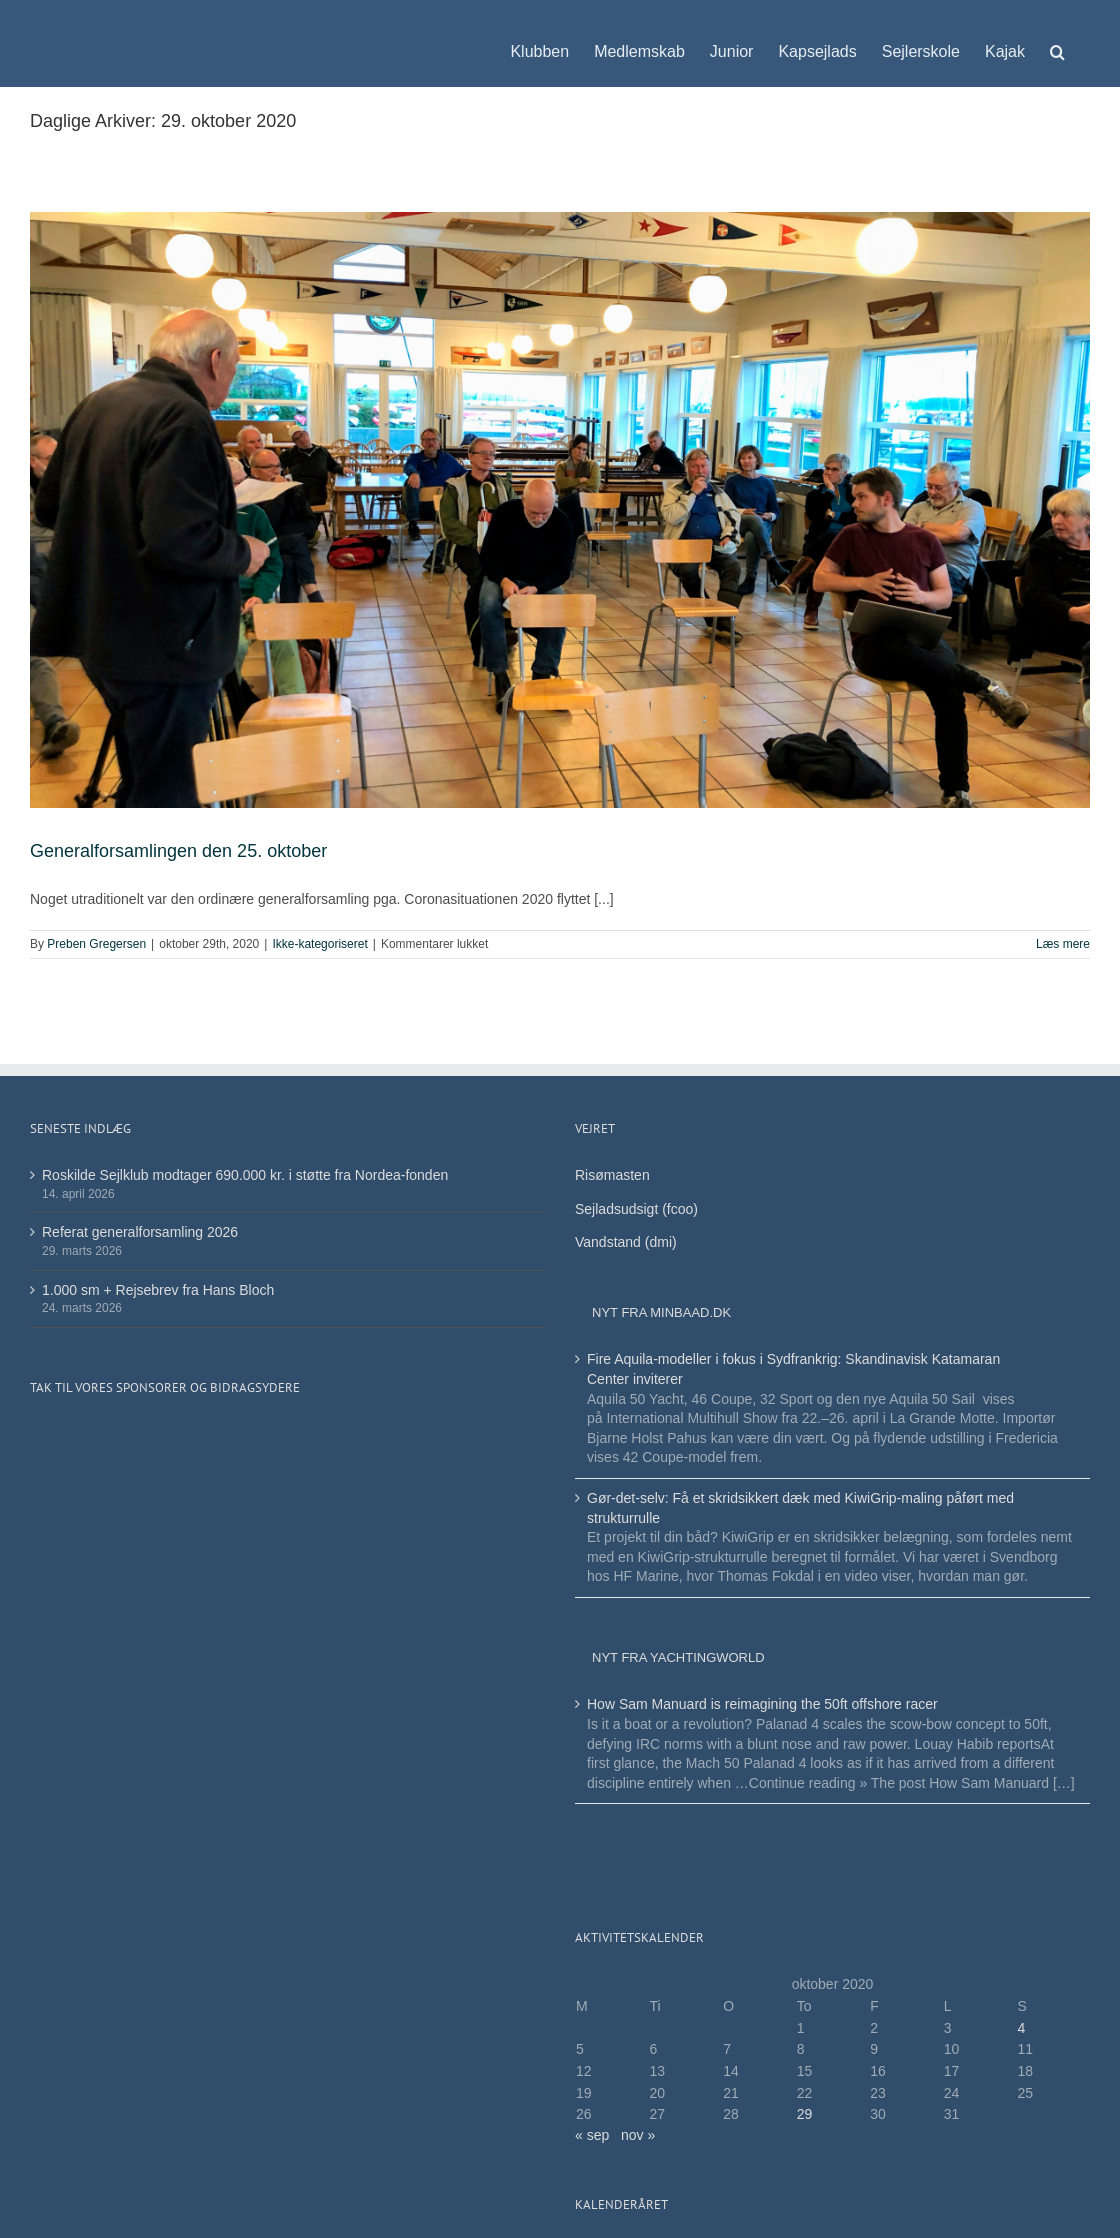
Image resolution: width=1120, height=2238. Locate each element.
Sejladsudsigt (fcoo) (636, 1209)
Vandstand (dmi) (626, 1242)
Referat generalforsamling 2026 (140, 1232)
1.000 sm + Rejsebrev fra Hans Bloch (158, 1290)
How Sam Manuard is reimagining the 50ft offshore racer (762, 1704)
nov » (638, 2135)
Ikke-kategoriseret (319, 944)
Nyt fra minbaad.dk (661, 1312)
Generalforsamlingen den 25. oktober (178, 851)
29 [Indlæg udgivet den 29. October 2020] (805, 2114)
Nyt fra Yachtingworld (678, 1657)
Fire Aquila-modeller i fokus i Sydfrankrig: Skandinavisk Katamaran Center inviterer (793, 1369)
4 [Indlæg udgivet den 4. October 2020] (1021, 2028)
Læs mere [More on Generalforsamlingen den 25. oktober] (1063, 944)
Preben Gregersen (96, 944)
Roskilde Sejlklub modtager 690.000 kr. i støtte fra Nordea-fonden (245, 1175)
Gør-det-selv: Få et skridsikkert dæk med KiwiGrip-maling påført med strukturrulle (800, 1508)
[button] (1057, 42)
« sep (592, 2135)
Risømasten (612, 1175)
